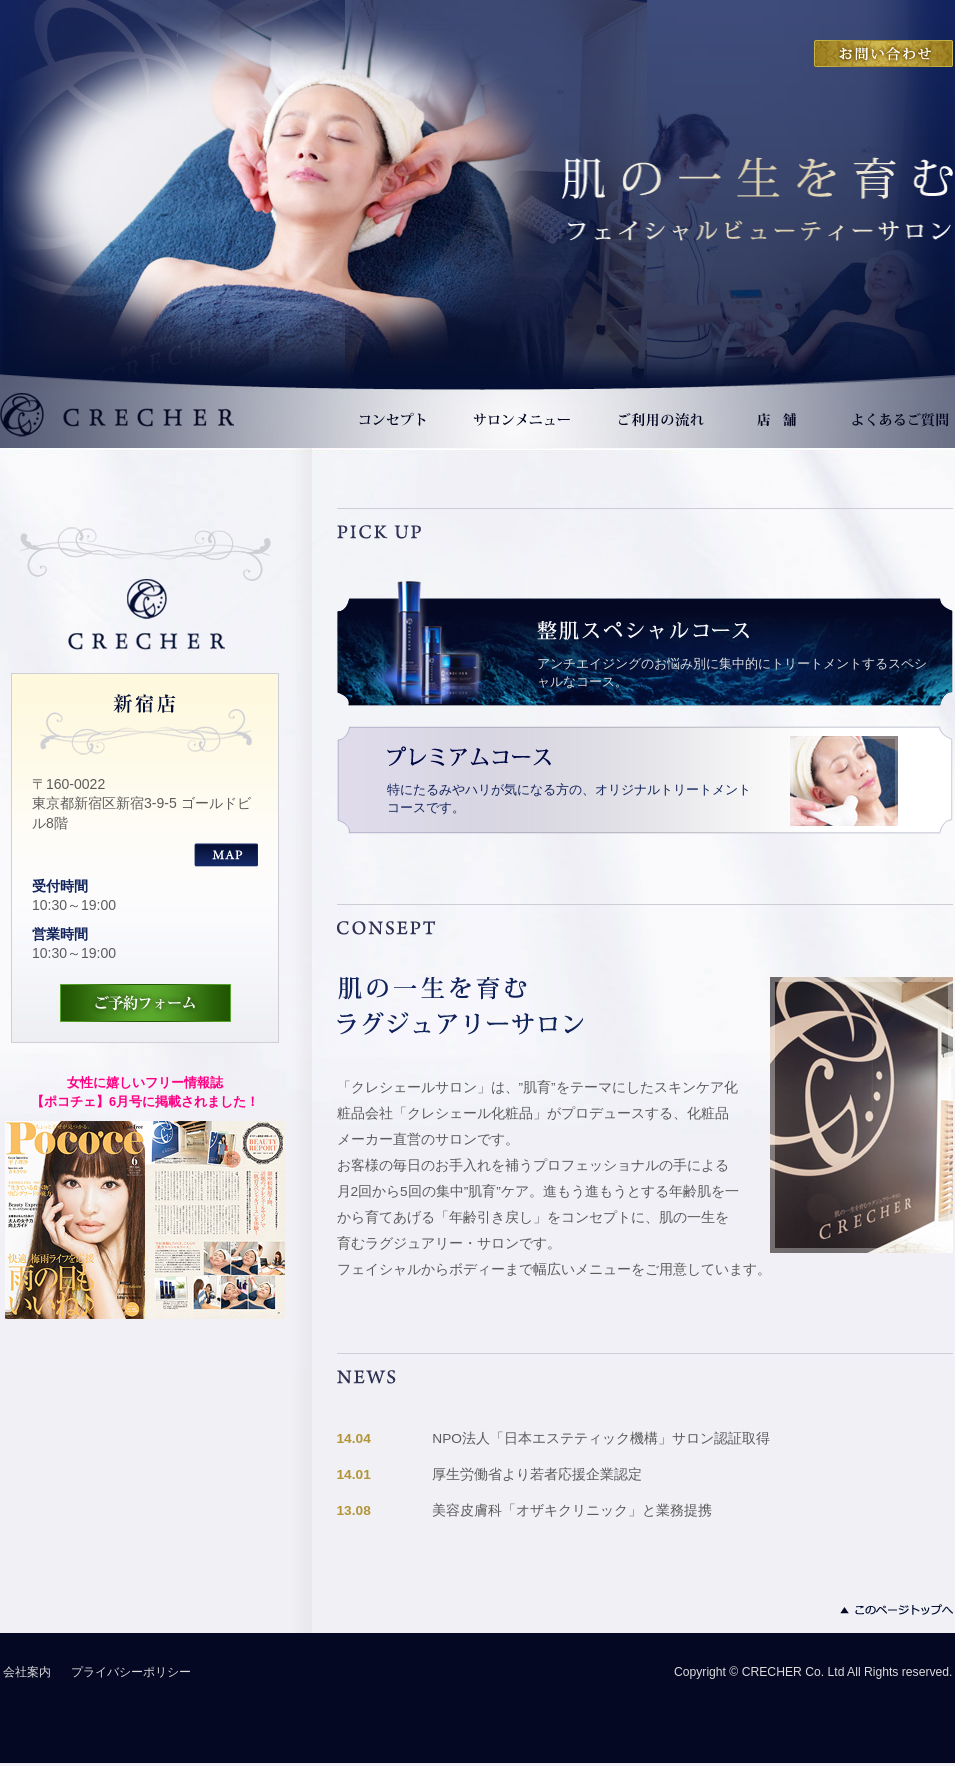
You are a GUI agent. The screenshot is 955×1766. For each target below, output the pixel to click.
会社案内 (27, 1672)
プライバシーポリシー (131, 1672)
